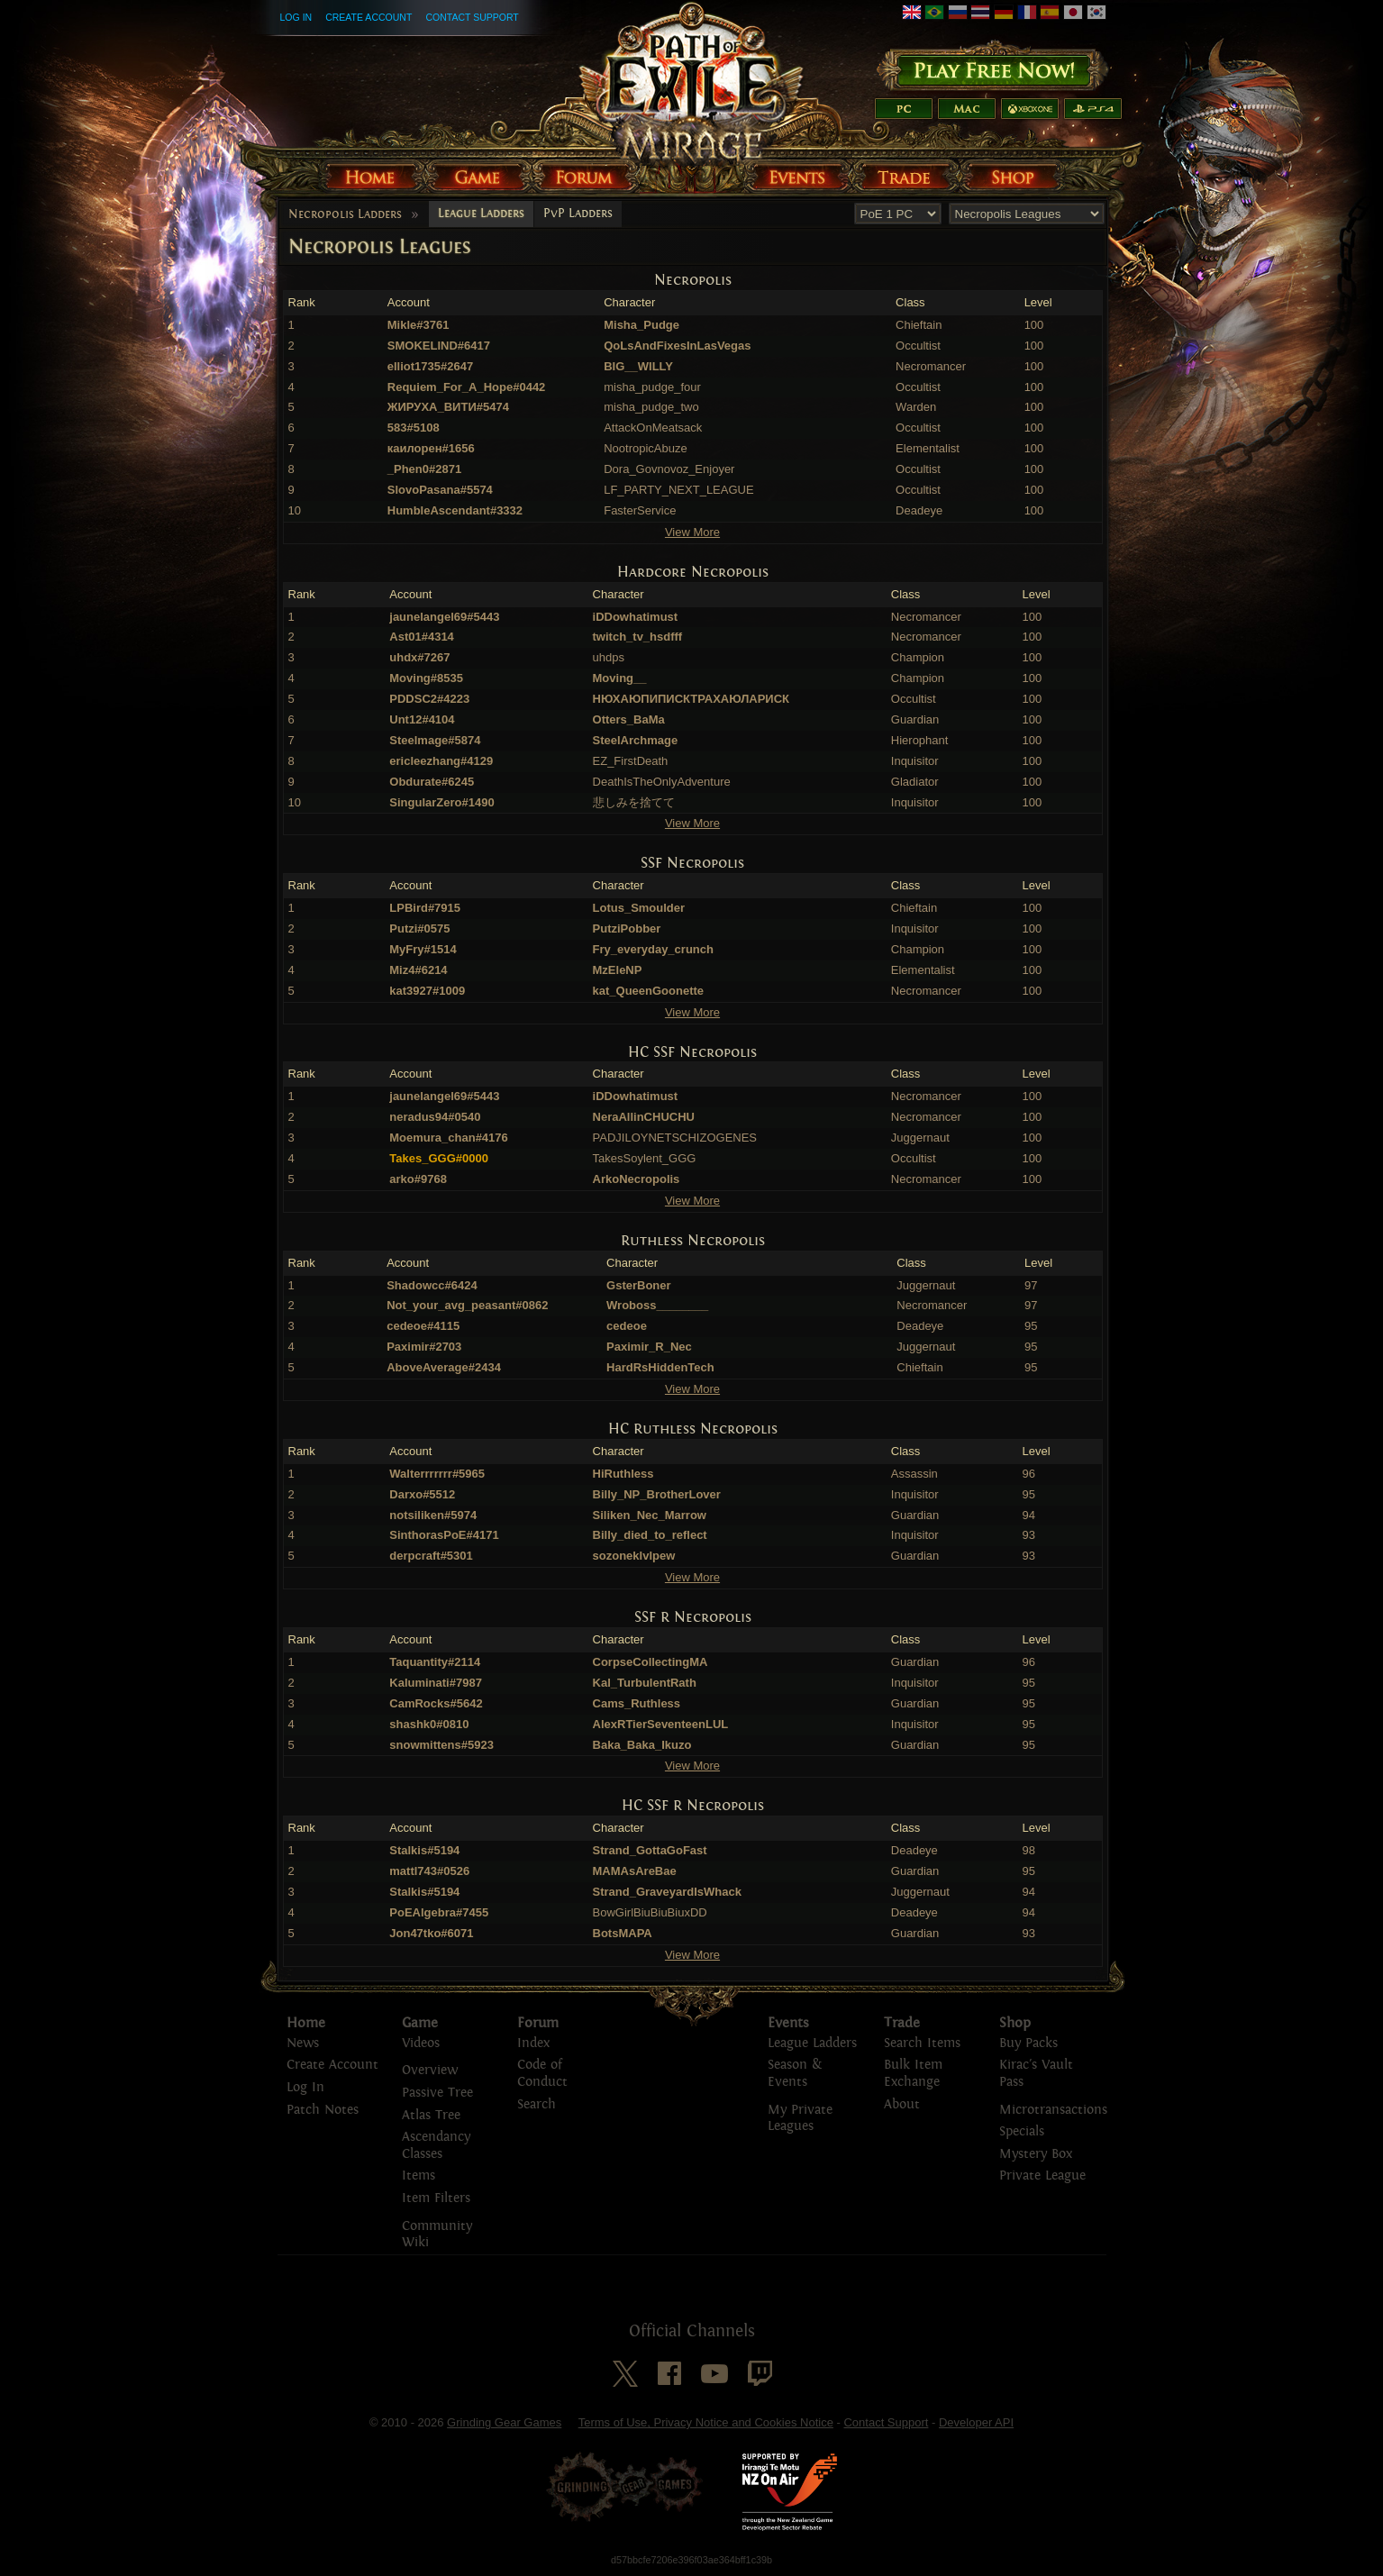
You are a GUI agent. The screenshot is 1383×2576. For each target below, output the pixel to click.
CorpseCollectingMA (650, 1662)
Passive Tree (437, 2092)
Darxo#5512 (422, 1494)
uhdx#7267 (419, 657)
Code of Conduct (542, 2073)
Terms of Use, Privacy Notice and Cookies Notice (705, 2422)
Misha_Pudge (641, 325)
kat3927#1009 (427, 990)
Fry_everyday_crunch (653, 949)
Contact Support (471, 17)
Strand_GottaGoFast (650, 1850)
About (902, 2104)
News (303, 2043)
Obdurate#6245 (431, 781)
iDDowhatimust (635, 617)
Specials (1021, 2131)
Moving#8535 (426, 678)
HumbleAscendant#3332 (455, 510)
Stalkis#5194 (424, 1850)
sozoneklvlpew (634, 1555)
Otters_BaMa (629, 719)
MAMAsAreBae (635, 1871)
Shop (1015, 2023)
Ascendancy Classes (436, 2145)
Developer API (976, 2422)
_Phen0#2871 (424, 469)
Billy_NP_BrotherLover (657, 1494)
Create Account (368, 17)
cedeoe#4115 (423, 1326)
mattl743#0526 (429, 1871)
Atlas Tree (431, 2115)
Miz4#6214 (418, 970)
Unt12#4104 (421, 719)
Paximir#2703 (424, 1346)
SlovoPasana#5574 (440, 489)
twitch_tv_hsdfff (638, 636)
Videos (421, 2043)
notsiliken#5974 (433, 1515)
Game (420, 2023)
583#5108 (413, 427)
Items (418, 2175)
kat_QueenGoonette (649, 990)
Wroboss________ (657, 1305)
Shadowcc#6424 (432, 1285)
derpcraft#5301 (431, 1555)
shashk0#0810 (429, 1724)
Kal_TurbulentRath (644, 1682)
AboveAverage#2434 (444, 1367)
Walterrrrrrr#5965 (437, 1473)
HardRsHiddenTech (660, 1367)
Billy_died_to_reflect (650, 1535)
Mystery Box (1035, 2154)
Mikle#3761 (418, 325)
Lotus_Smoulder (639, 908)
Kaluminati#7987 (435, 1682)
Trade (902, 2023)
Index (533, 2043)
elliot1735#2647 (430, 366)
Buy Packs (1028, 2043)
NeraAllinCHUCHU (644, 1117)
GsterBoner (638, 1285)
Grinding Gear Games (504, 2422)
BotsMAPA (622, 1933)
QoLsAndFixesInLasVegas (677, 345)
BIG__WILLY (638, 366)
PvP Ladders (578, 213)
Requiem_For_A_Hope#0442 (466, 387)
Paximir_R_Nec (649, 1346)
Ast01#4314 (421, 636)
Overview (430, 2070)
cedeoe (626, 1326)
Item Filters (436, 2198)
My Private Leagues (800, 2118)
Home (306, 2023)
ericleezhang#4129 (441, 761)
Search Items (922, 2043)
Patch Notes (323, 2109)
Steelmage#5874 (434, 740)
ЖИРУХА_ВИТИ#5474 (448, 407)
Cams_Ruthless (637, 1703)
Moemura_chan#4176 (448, 1137)
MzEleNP (617, 970)
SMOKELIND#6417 (438, 345)
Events (788, 2023)
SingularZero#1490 (441, 802)
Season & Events (795, 2073)
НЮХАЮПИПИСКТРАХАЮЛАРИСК (691, 698)
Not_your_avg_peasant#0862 (467, 1305)
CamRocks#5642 (435, 1703)
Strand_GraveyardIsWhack (667, 1891)
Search (536, 2104)
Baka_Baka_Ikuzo (642, 1745)
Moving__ (620, 678)
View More (692, 532)
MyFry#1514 (422, 949)
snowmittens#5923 (441, 1745)
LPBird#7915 (424, 908)
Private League (1042, 2175)
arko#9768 (418, 1179)
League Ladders (481, 213)
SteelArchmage (635, 740)
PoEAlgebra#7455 (438, 1912)
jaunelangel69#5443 (444, 617)
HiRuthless (623, 1473)
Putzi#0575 (419, 928)
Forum (538, 2023)
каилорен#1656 (431, 448)
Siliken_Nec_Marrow (649, 1515)
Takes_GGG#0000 (438, 1158)
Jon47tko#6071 (431, 1933)
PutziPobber (627, 928)
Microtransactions (1053, 2109)
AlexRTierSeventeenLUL (661, 1724)
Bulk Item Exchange (913, 2073)
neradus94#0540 (434, 1117)
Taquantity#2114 (434, 1662)
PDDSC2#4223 (429, 698)
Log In (296, 17)
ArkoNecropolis (636, 1179)
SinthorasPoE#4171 (443, 1535)
